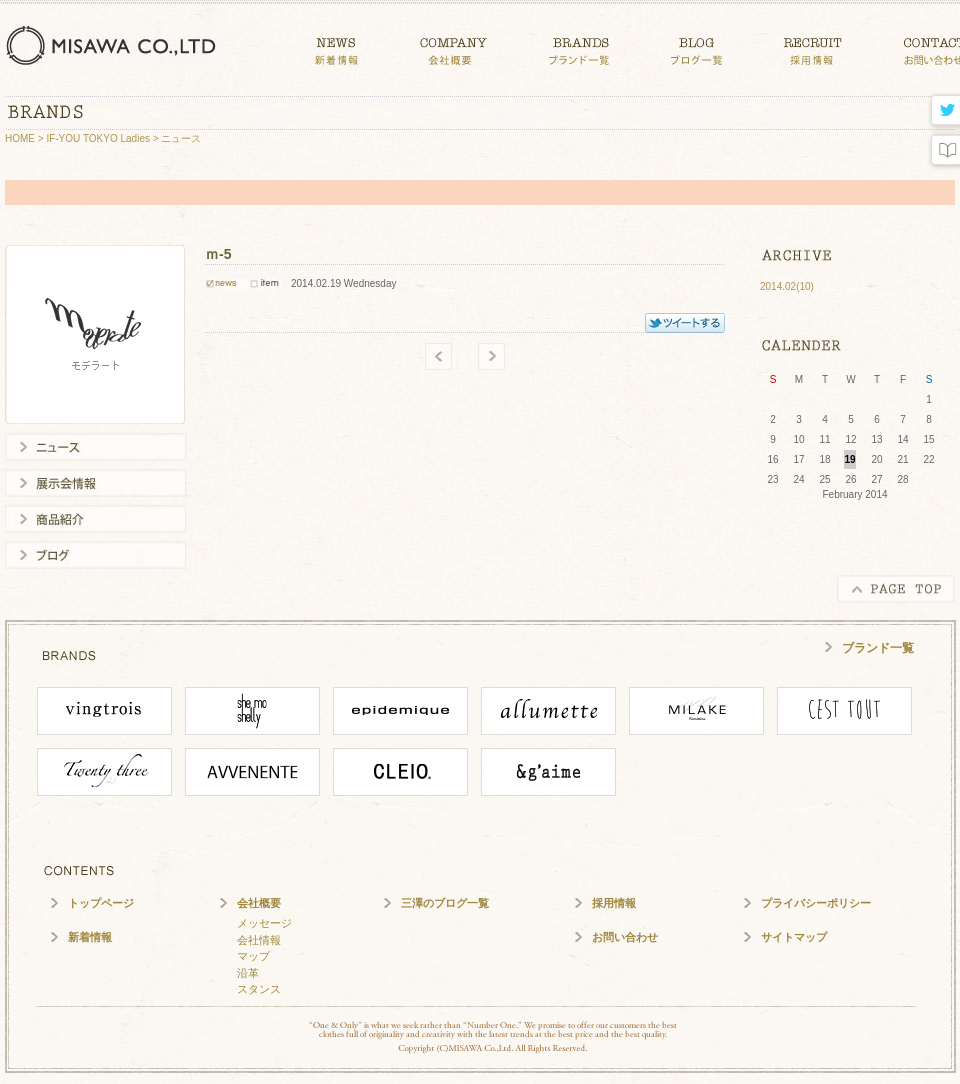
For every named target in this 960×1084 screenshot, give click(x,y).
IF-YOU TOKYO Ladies (98, 138)
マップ (253, 956)
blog (943, 150)
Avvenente (252, 772)
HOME (20, 138)
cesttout (844, 711)
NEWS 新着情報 (336, 47)
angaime (548, 772)
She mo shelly (252, 711)
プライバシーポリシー (816, 903)
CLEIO (400, 772)
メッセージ (264, 923)
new (491, 356)
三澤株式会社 (114, 45)
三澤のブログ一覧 (445, 903)
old (438, 356)
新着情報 (90, 937)
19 (849, 459)
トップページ (101, 903)
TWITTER (685, 323)
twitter (943, 111)
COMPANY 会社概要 (453, 47)
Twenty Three (104, 772)
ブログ (96, 555)
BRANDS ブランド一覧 (579, 47)
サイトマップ (794, 937)
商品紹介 (96, 519)
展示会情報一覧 (96, 483)
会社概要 (259, 903)
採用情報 (614, 903)
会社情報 (259, 940)
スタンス (259, 989)
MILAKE (696, 711)
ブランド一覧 (878, 648)
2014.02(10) (787, 286)
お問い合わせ (625, 937)
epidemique (400, 711)
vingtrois (104, 711)
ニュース (181, 138)
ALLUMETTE (548, 711)
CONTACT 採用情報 (813, 47)
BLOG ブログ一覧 (696, 47)
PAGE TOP (896, 589)
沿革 (248, 973)
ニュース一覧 (96, 447)
